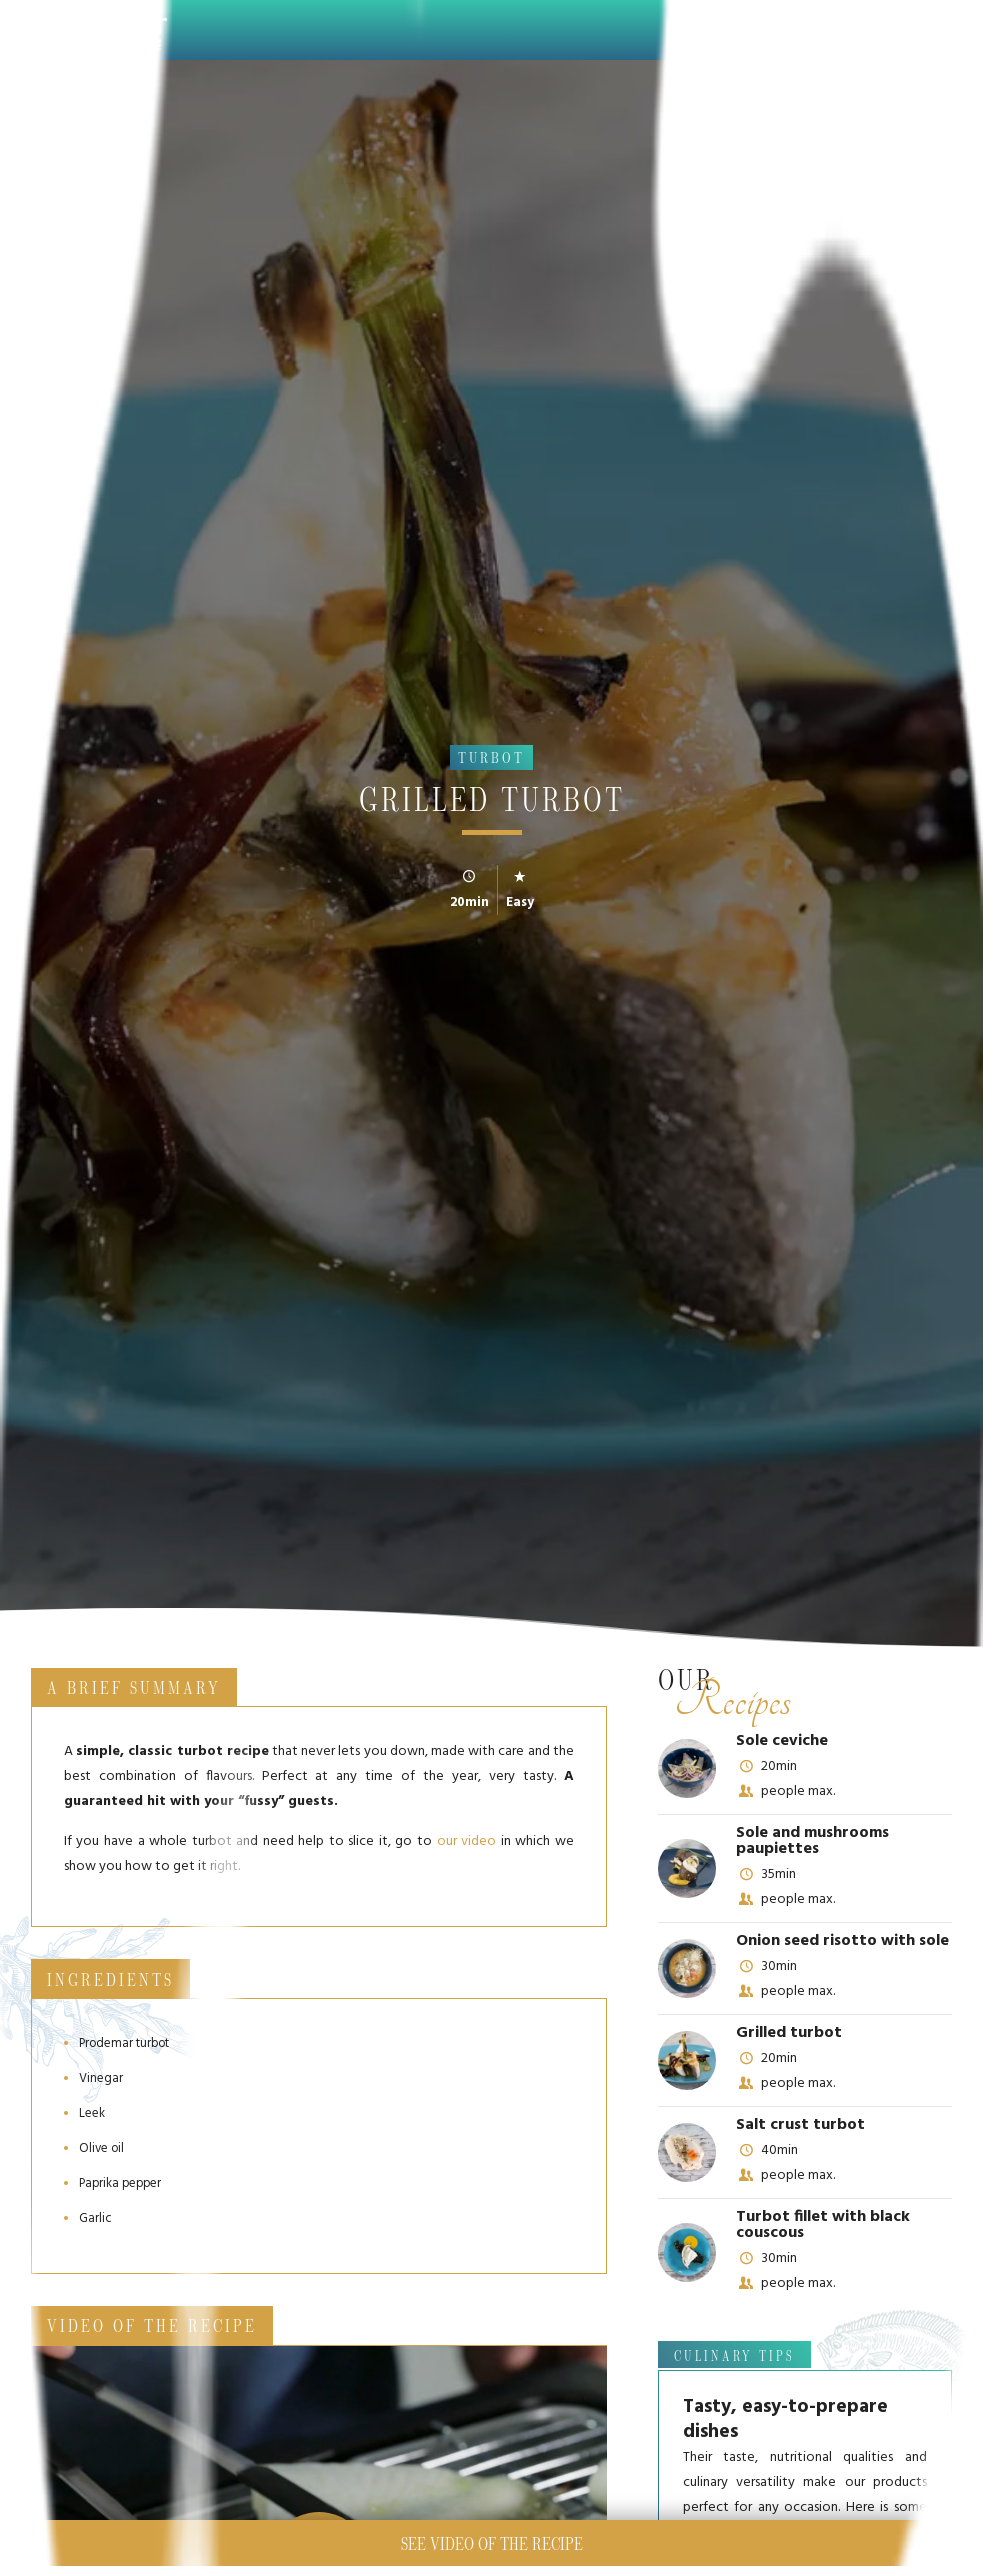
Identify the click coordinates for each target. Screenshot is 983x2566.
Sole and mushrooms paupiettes (812, 1841)
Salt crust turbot (800, 2125)
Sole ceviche (782, 1741)
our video (466, 1841)
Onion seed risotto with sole (842, 1941)
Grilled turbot (789, 2033)
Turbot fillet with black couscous (823, 2225)
